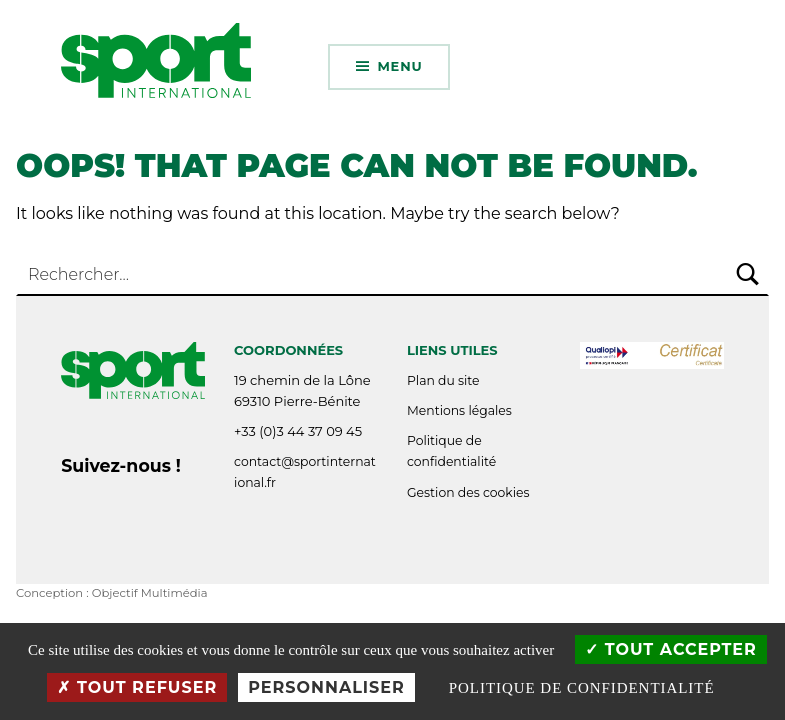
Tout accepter (671, 649)
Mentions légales (459, 410)
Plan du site (443, 380)
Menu (399, 66)
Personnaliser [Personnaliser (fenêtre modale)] (326, 687)
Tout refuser (137, 687)
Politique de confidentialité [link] (582, 688)
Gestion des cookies (468, 492)
